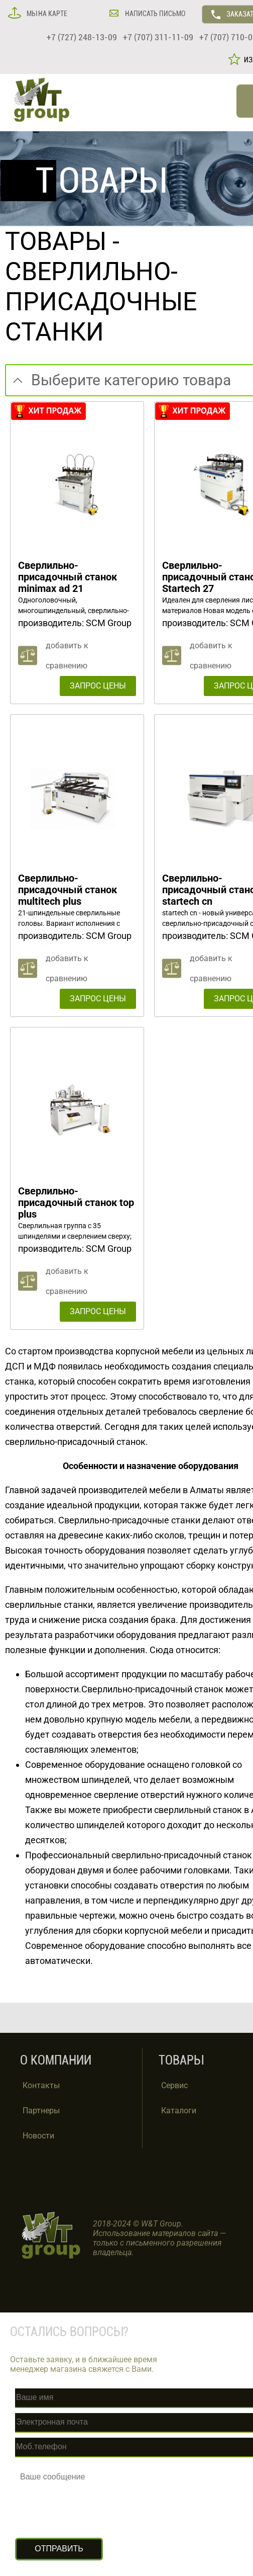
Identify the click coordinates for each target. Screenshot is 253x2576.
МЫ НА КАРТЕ (46, 14)
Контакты (41, 2085)
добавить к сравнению (67, 655)
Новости (38, 2135)
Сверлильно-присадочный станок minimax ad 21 (67, 576)
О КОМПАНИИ (55, 2060)
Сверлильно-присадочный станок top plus (76, 1202)
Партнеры (41, 2110)
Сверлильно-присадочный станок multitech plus (67, 889)
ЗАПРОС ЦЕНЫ (98, 686)
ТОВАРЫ (55, 241)
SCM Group (109, 623)
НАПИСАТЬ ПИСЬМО (154, 14)
